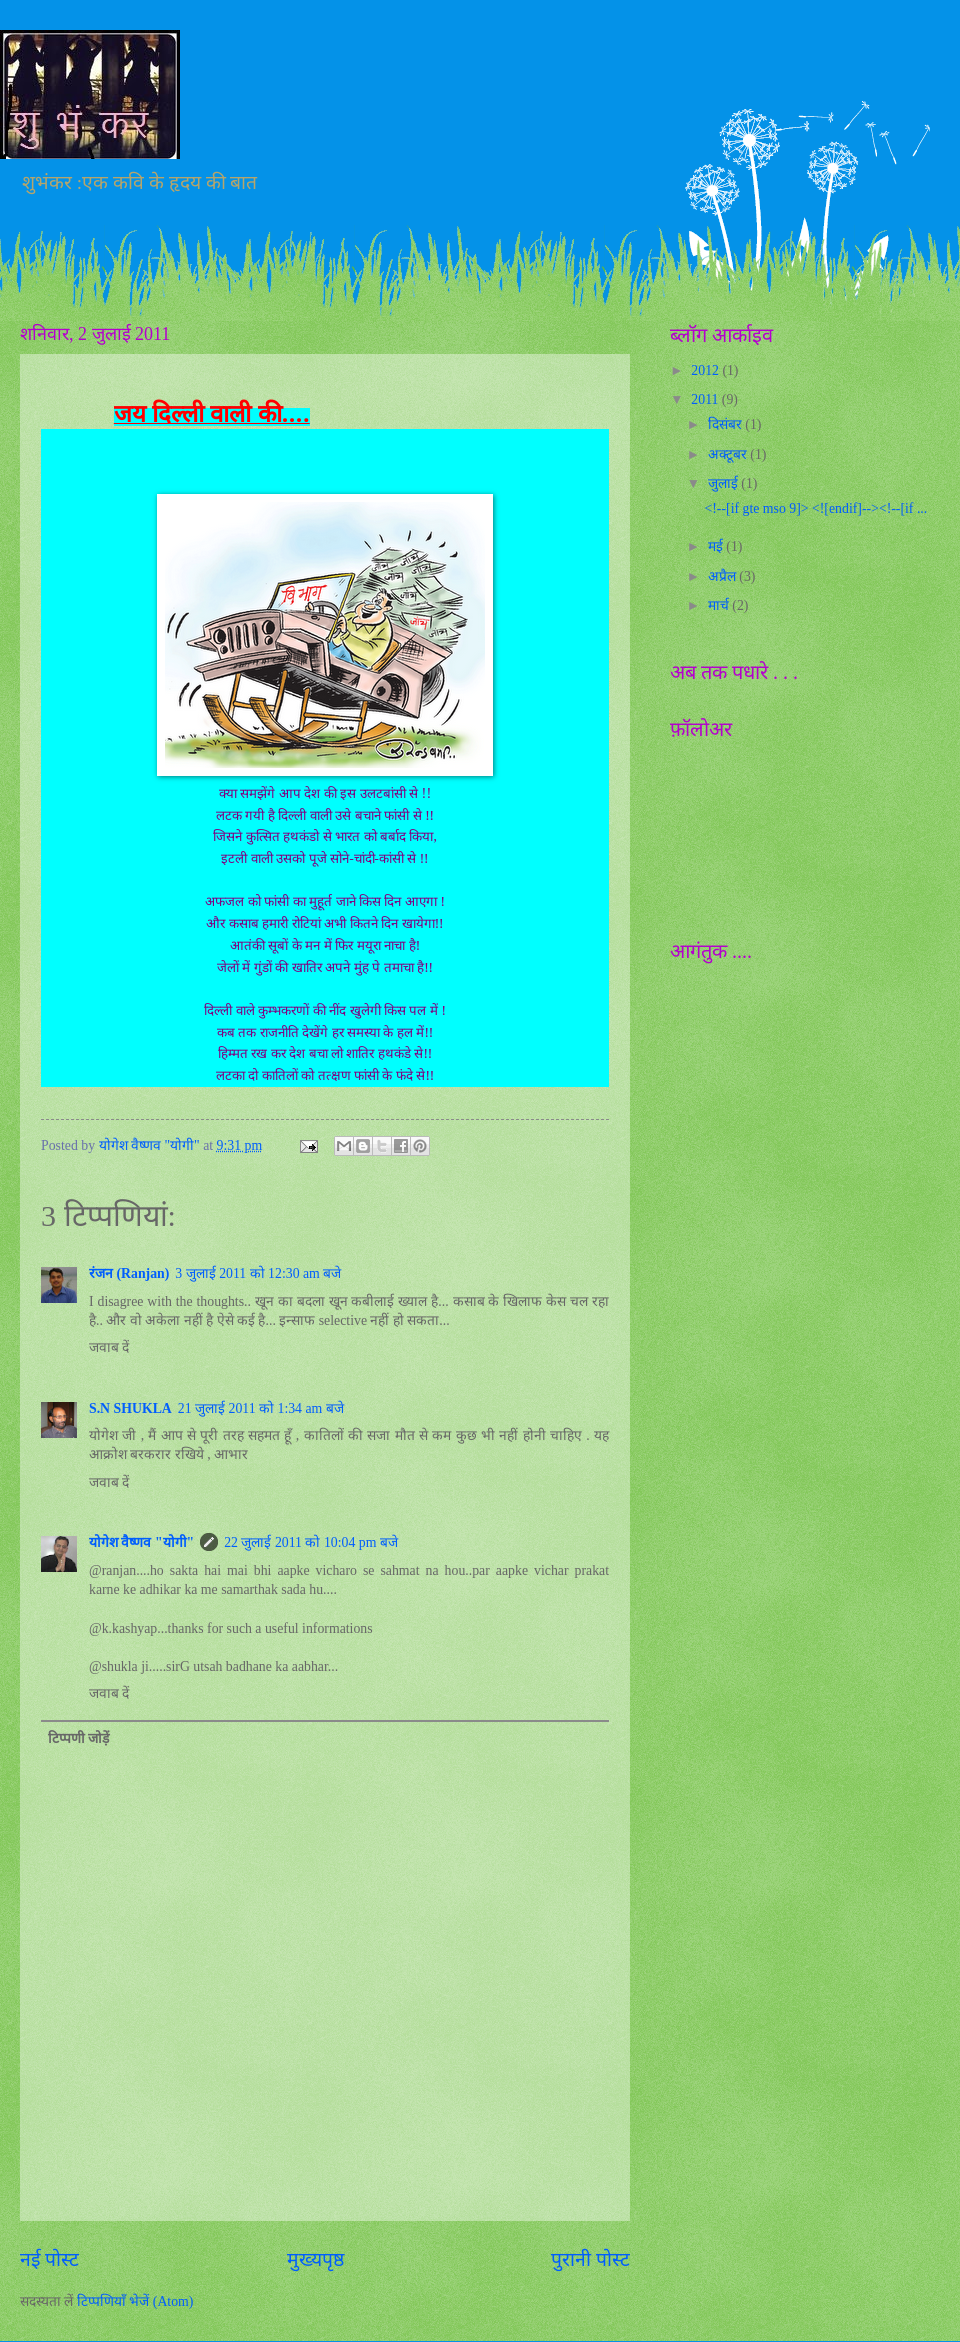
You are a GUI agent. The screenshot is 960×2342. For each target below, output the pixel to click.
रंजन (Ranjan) (129, 1273)
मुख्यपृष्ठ (315, 2259)
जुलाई (724, 483)
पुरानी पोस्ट (590, 2259)
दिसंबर (726, 424)
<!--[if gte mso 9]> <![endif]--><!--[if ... (815, 508)
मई (717, 546)
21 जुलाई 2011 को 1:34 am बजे (261, 1408)
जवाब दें (109, 1347)
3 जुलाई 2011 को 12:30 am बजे (258, 1273)
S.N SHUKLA (130, 1408)
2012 (706, 370)
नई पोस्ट (49, 2259)
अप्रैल (723, 576)
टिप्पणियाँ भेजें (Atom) (135, 2301)
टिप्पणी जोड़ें (78, 1738)
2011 (706, 399)
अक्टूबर (729, 454)
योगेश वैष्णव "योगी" (141, 1542)
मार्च (720, 605)
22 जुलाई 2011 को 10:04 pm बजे (311, 1542)
